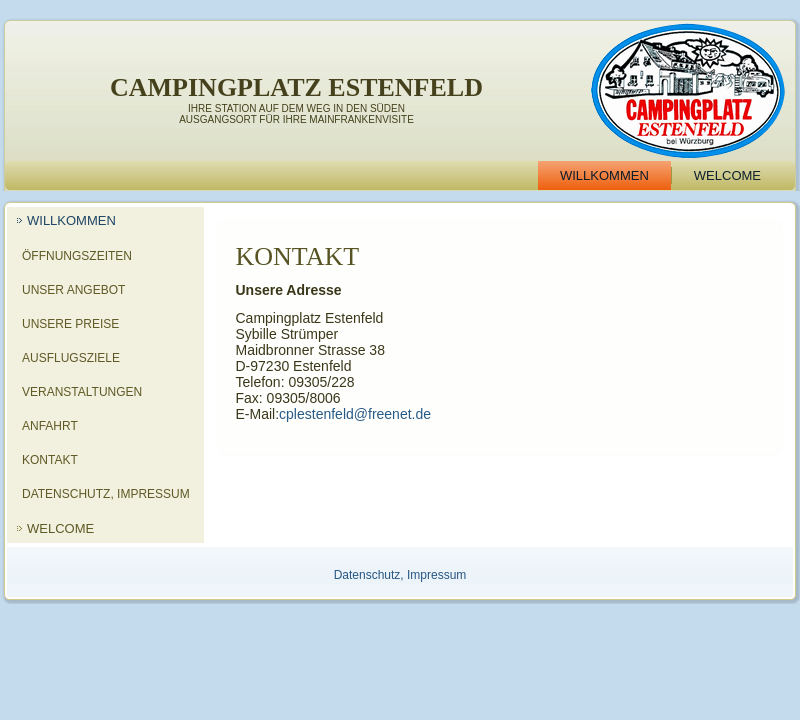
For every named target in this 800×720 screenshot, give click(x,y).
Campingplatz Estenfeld (296, 87)
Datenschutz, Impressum (106, 494)
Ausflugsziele (71, 358)
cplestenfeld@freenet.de (355, 414)
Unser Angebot (73, 290)
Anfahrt (50, 426)
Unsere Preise (70, 324)
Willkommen (604, 175)
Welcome (727, 175)
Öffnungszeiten (77, 256)
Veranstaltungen (82, 392)
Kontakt (50, 460)
